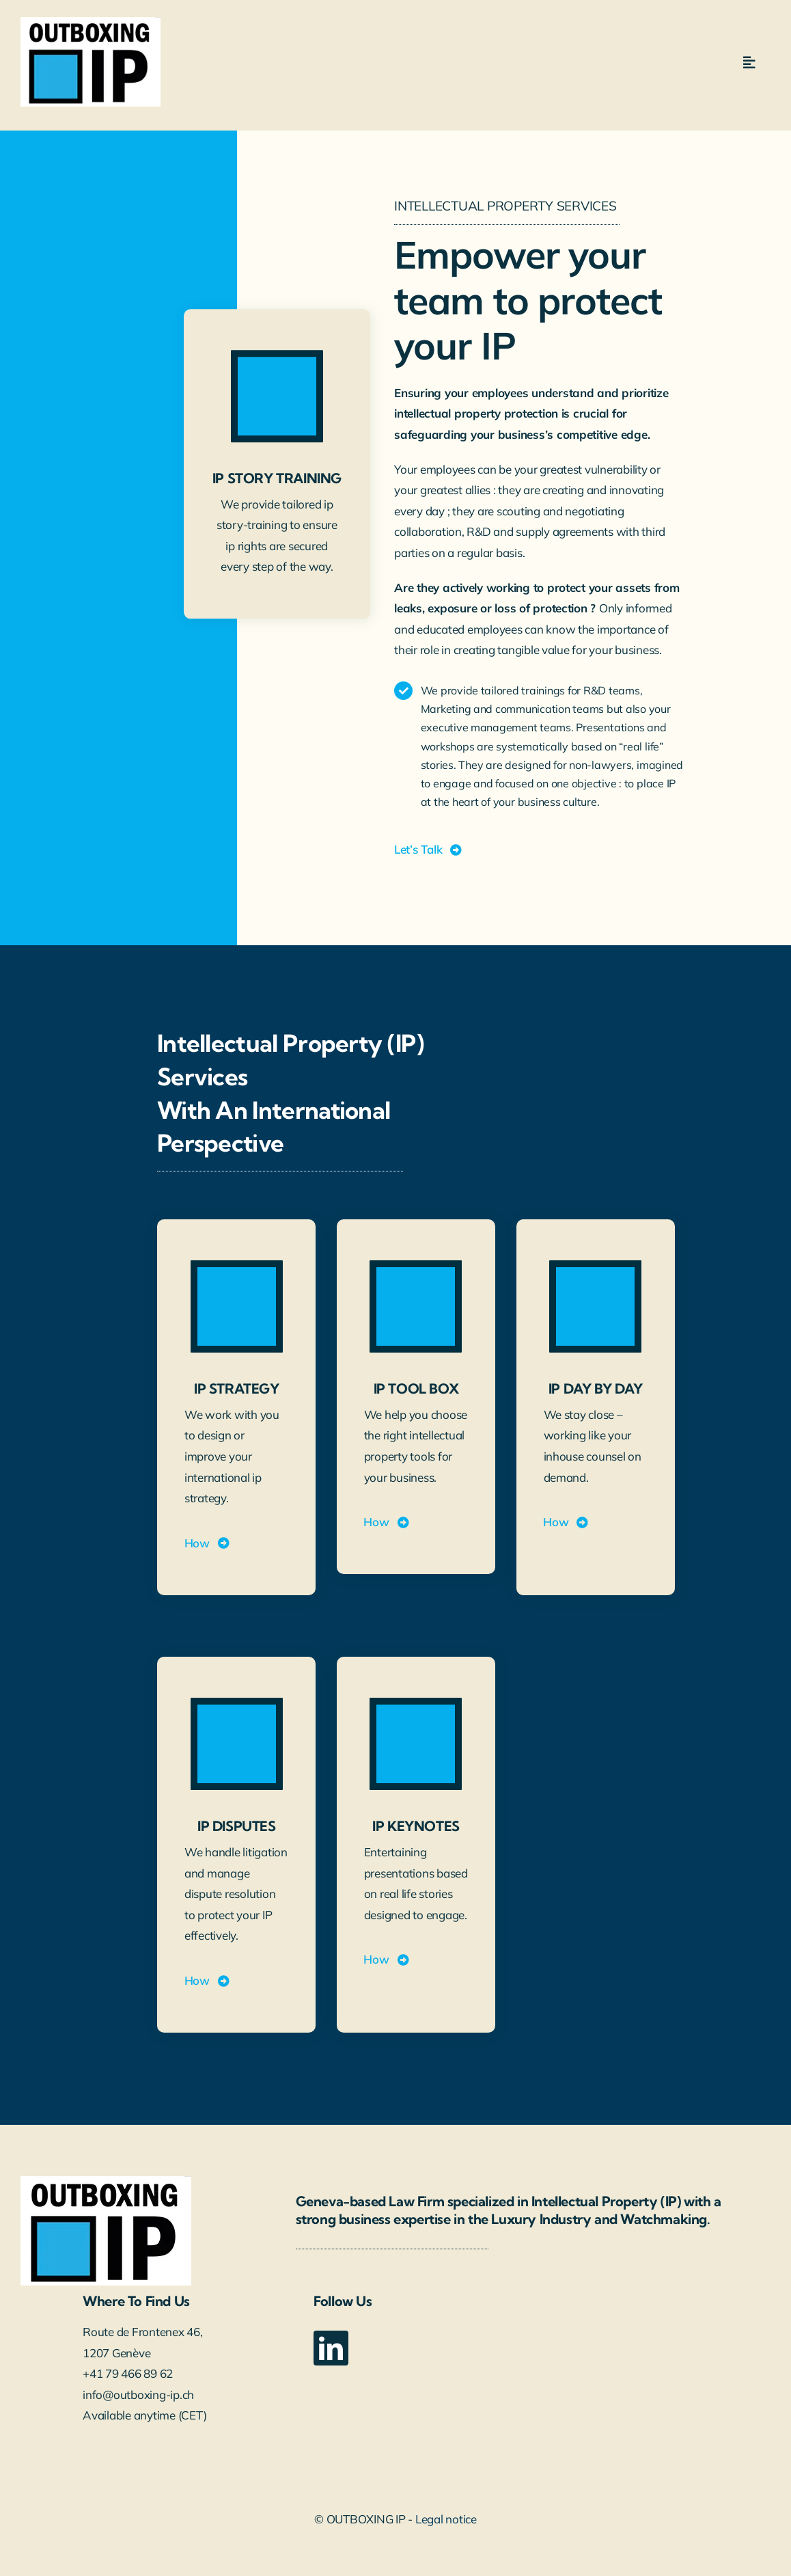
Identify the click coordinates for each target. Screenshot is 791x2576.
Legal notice (446, 2519)
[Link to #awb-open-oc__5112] (749, 63)
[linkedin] (331, 2348)
